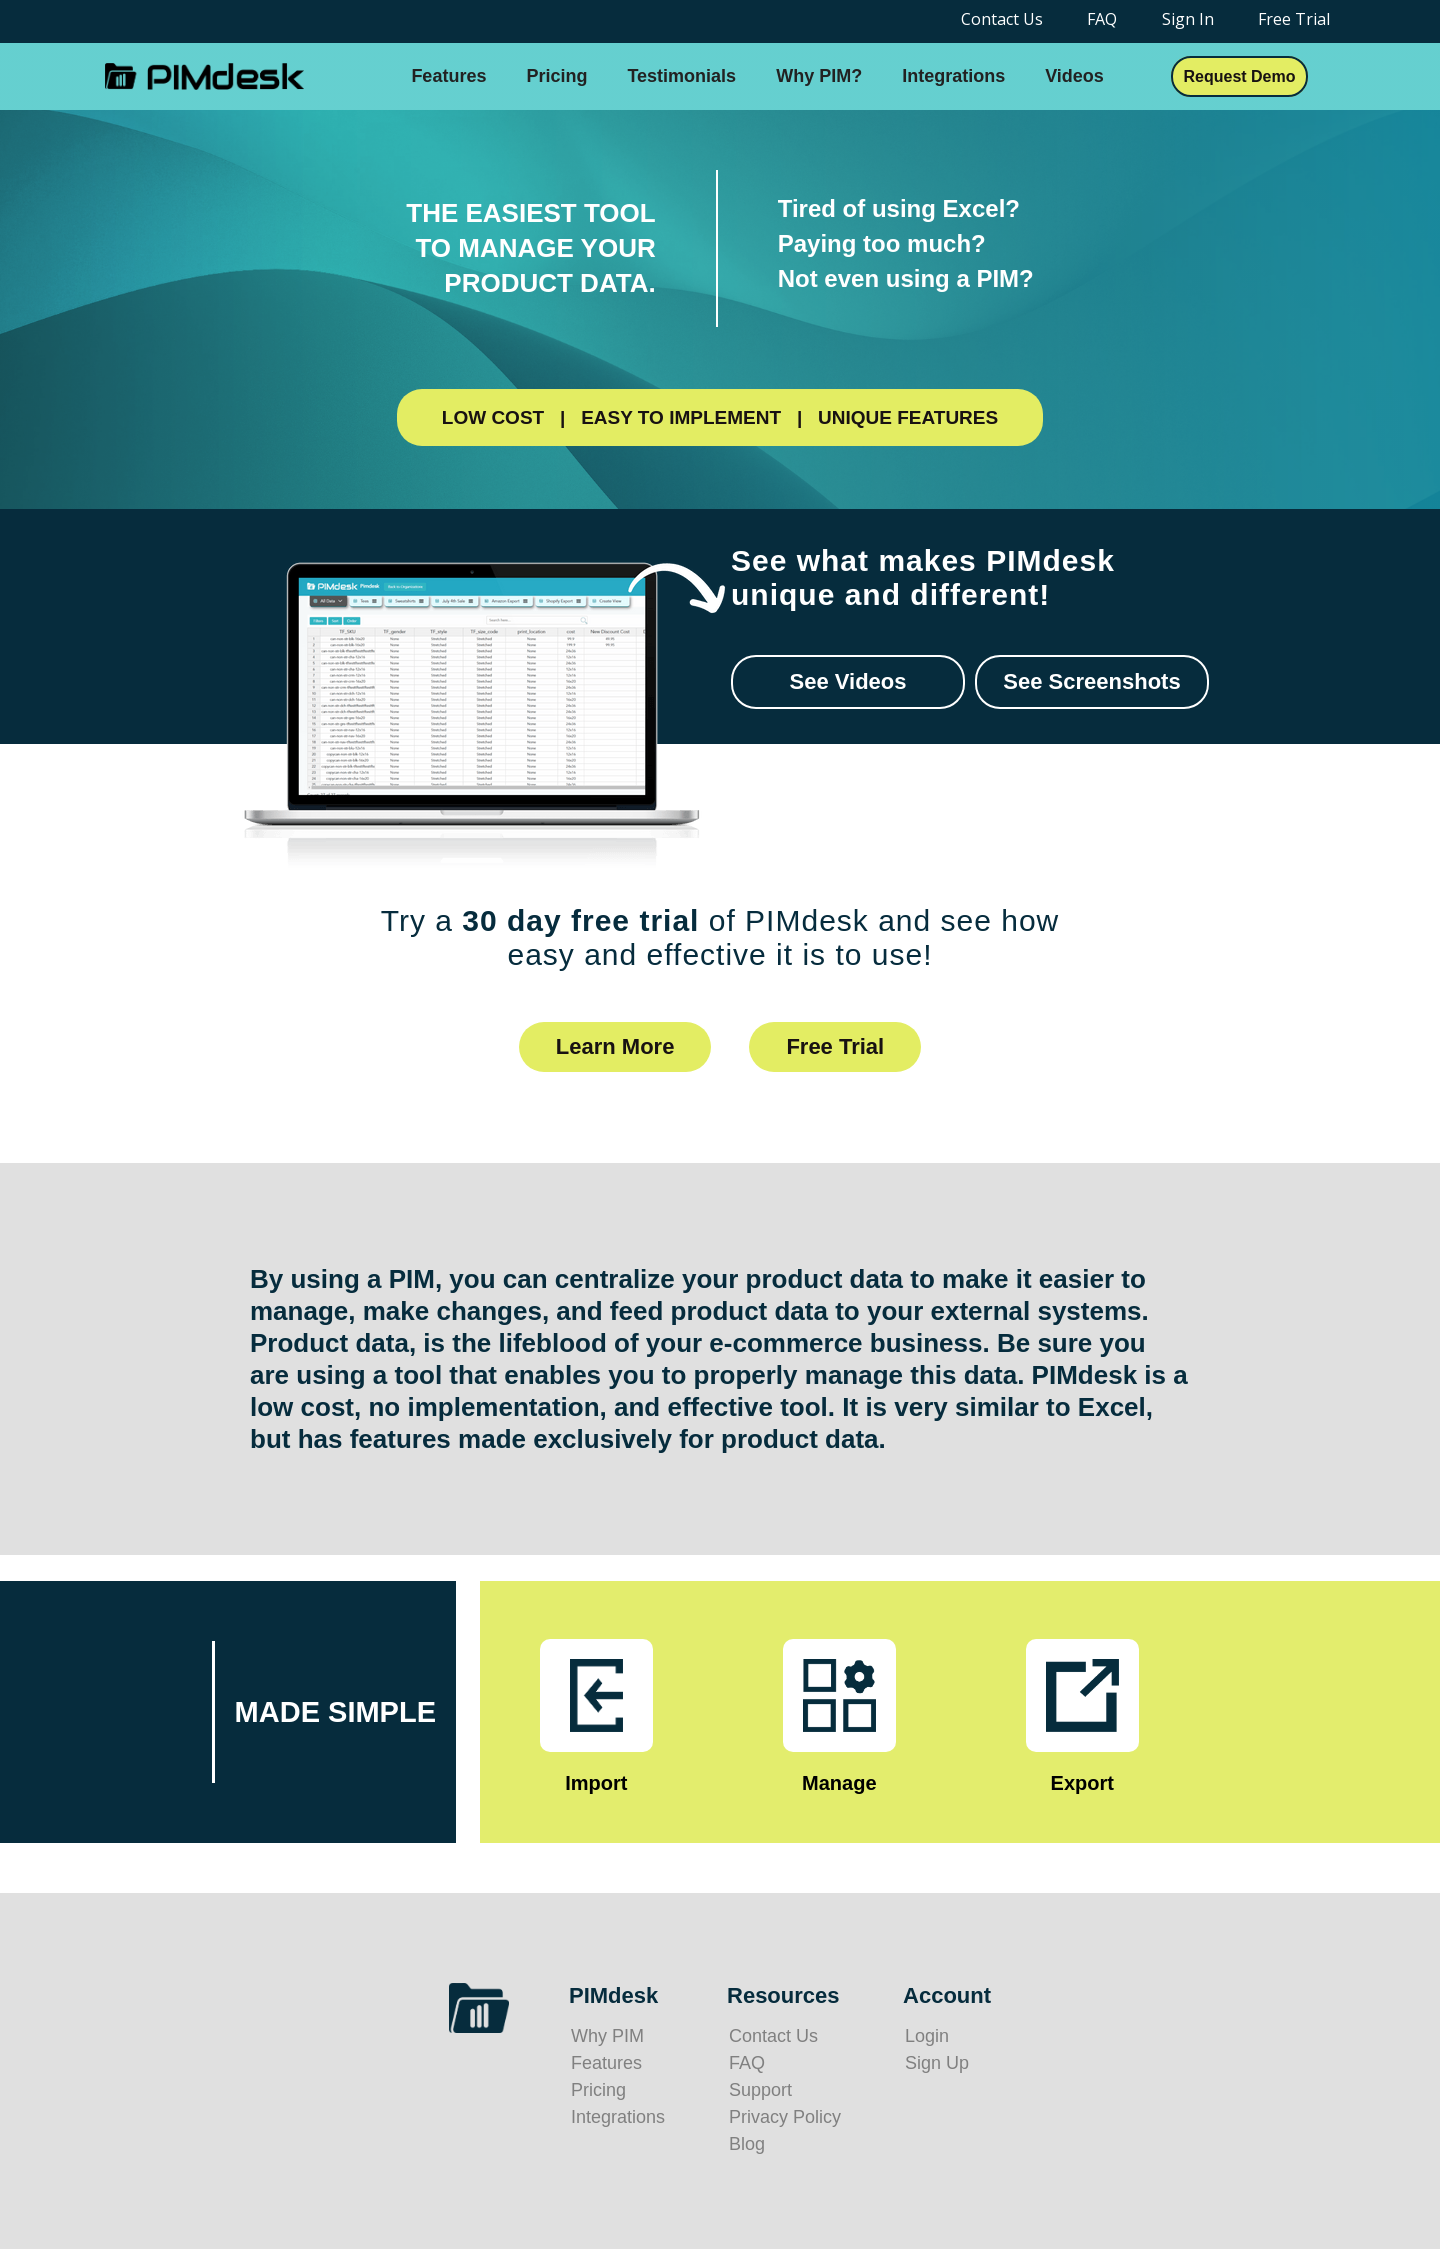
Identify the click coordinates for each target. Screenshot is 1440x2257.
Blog (747, 2144)
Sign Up (937, 2063)
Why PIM (607, 2036)
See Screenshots (1091, 681)
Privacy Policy (785, 2117)
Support (760, 2090)
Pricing (556, 76)
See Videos (848, 681)
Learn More (615, 1046)
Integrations (953, 76)
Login (927, 2036)
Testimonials (681, 76)
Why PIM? (819, 76)
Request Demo (1239, 76)
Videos (1074, 76)
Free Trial (835, 1046)
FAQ (747, 2063)
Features (448, 76)
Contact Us (773, 2036)
